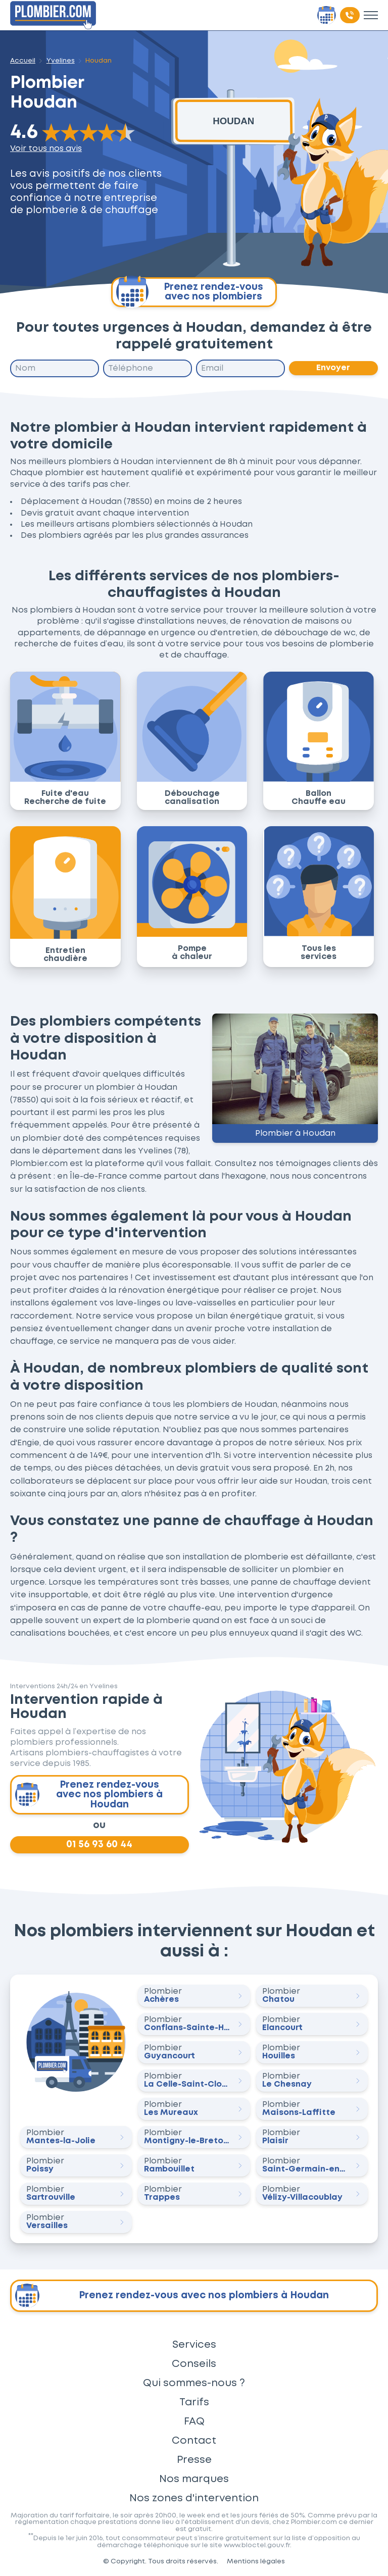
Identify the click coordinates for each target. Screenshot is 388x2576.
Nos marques (194, 2479)
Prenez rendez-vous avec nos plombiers (189, 292)
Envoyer (333, 368)
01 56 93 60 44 (99, 1844)
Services (194, 2344)
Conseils (194, 2363)
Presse (194, 2459)
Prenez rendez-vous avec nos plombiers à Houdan (89, 1795)
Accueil (22, 61)
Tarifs (194, 2402)
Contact (194, 2440)
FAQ (194, 2421)
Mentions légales (256, 2561)
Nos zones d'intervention (194, 2498)
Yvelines (60, 61)
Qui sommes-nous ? (194, 2383)
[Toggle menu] (371, 15)
